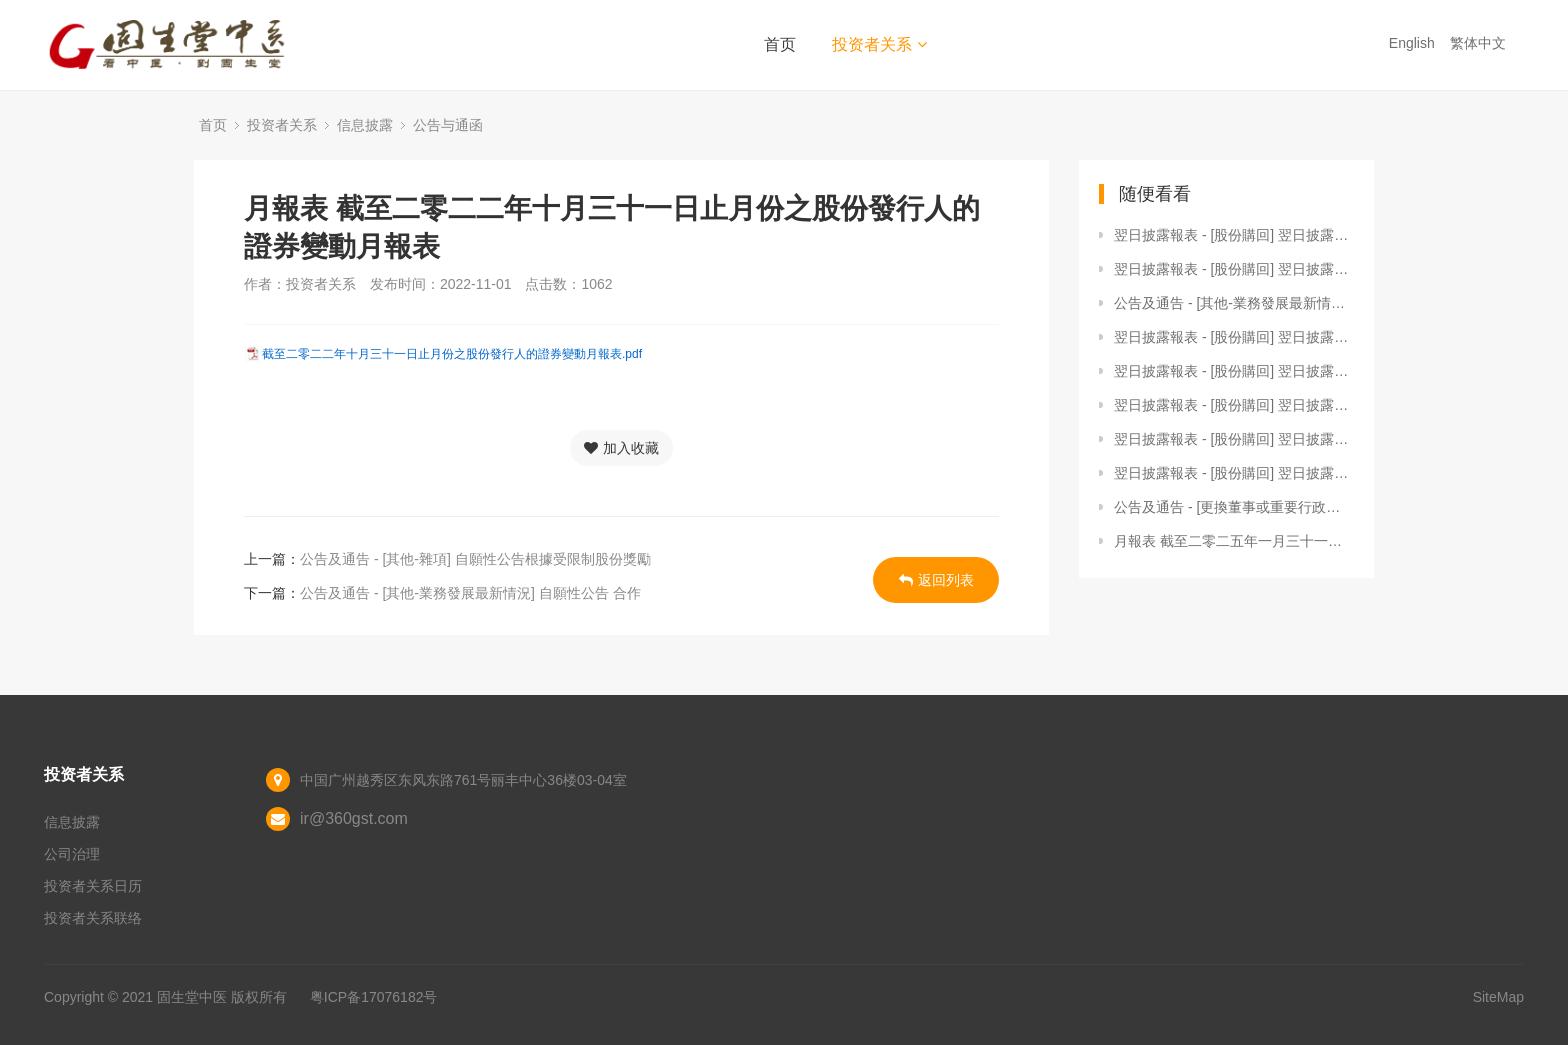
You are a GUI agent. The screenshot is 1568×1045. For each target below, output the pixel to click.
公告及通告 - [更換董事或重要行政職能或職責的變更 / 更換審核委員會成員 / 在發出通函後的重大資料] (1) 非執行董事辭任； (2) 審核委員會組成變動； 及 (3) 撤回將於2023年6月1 (1234, 507)
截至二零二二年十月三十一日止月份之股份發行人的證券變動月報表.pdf (452, 354)
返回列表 (936, 580)
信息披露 (365, 125)
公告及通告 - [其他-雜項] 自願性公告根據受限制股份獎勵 (475, 559)
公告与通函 (448, 125)
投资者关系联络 (93, 918)
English (1414, 43)
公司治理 (72, 854)
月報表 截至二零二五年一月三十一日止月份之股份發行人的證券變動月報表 (1234, 541)
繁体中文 (1480, 43)
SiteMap (1498, 997)
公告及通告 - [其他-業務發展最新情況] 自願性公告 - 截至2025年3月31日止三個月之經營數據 (1234, 303)
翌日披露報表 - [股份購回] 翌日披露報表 (1234, 235)
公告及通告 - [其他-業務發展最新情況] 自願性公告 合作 (470, 593)
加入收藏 (621, 448)
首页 (780, 44)
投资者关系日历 (93, 886)
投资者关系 (879, 44)
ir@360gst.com (354, 818)
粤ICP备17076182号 (374, 997)
